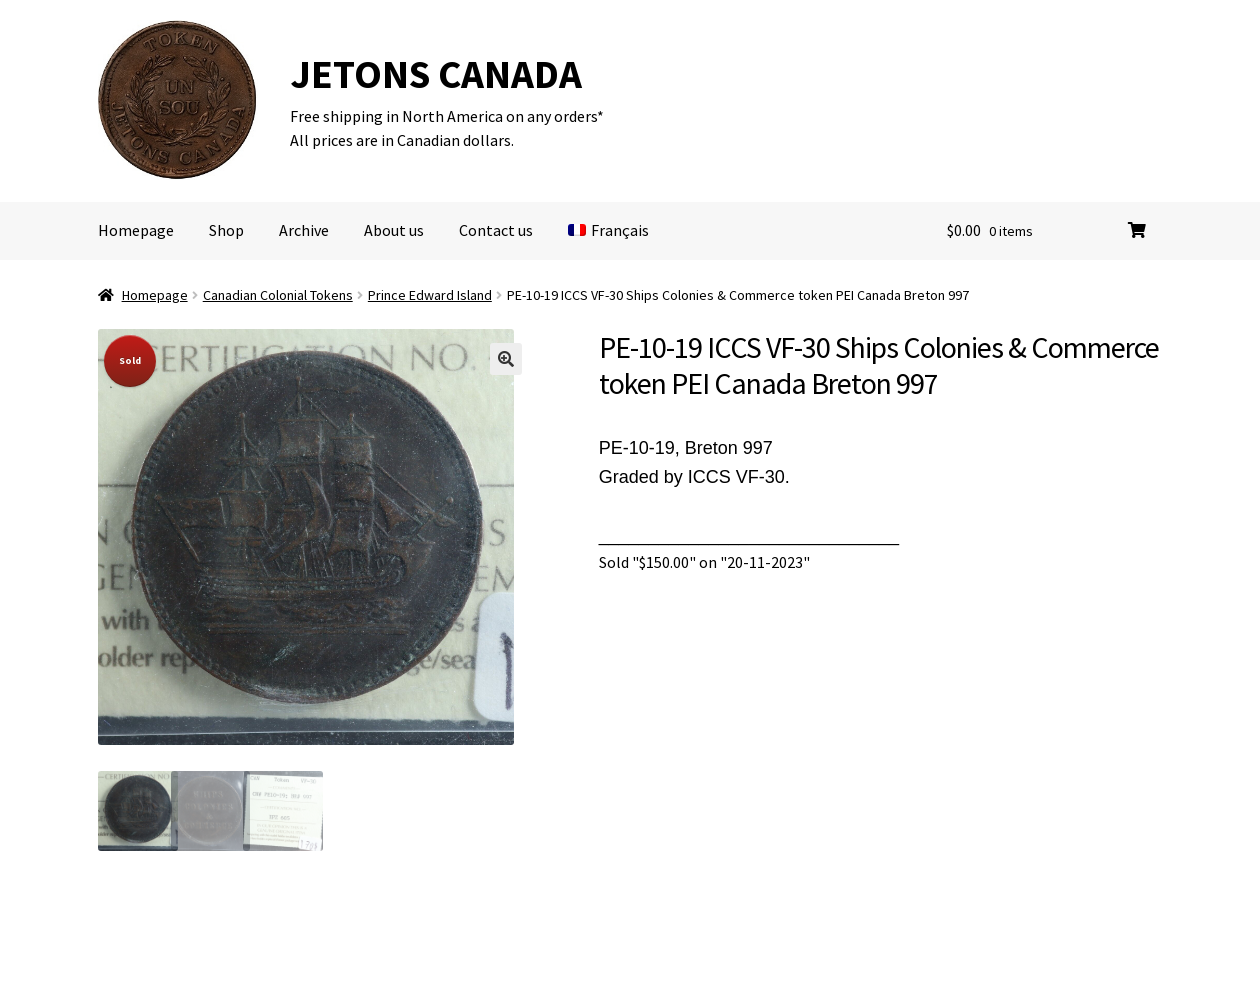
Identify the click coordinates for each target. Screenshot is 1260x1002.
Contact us (496, 230)
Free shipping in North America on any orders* (447, 116)
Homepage (136, 230)
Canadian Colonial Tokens (278, 295)
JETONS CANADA (436, 74)
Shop (226, 230)
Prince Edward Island (430, 295)
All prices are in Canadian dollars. (402, 140)
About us (394, 230)
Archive (304, 230)
